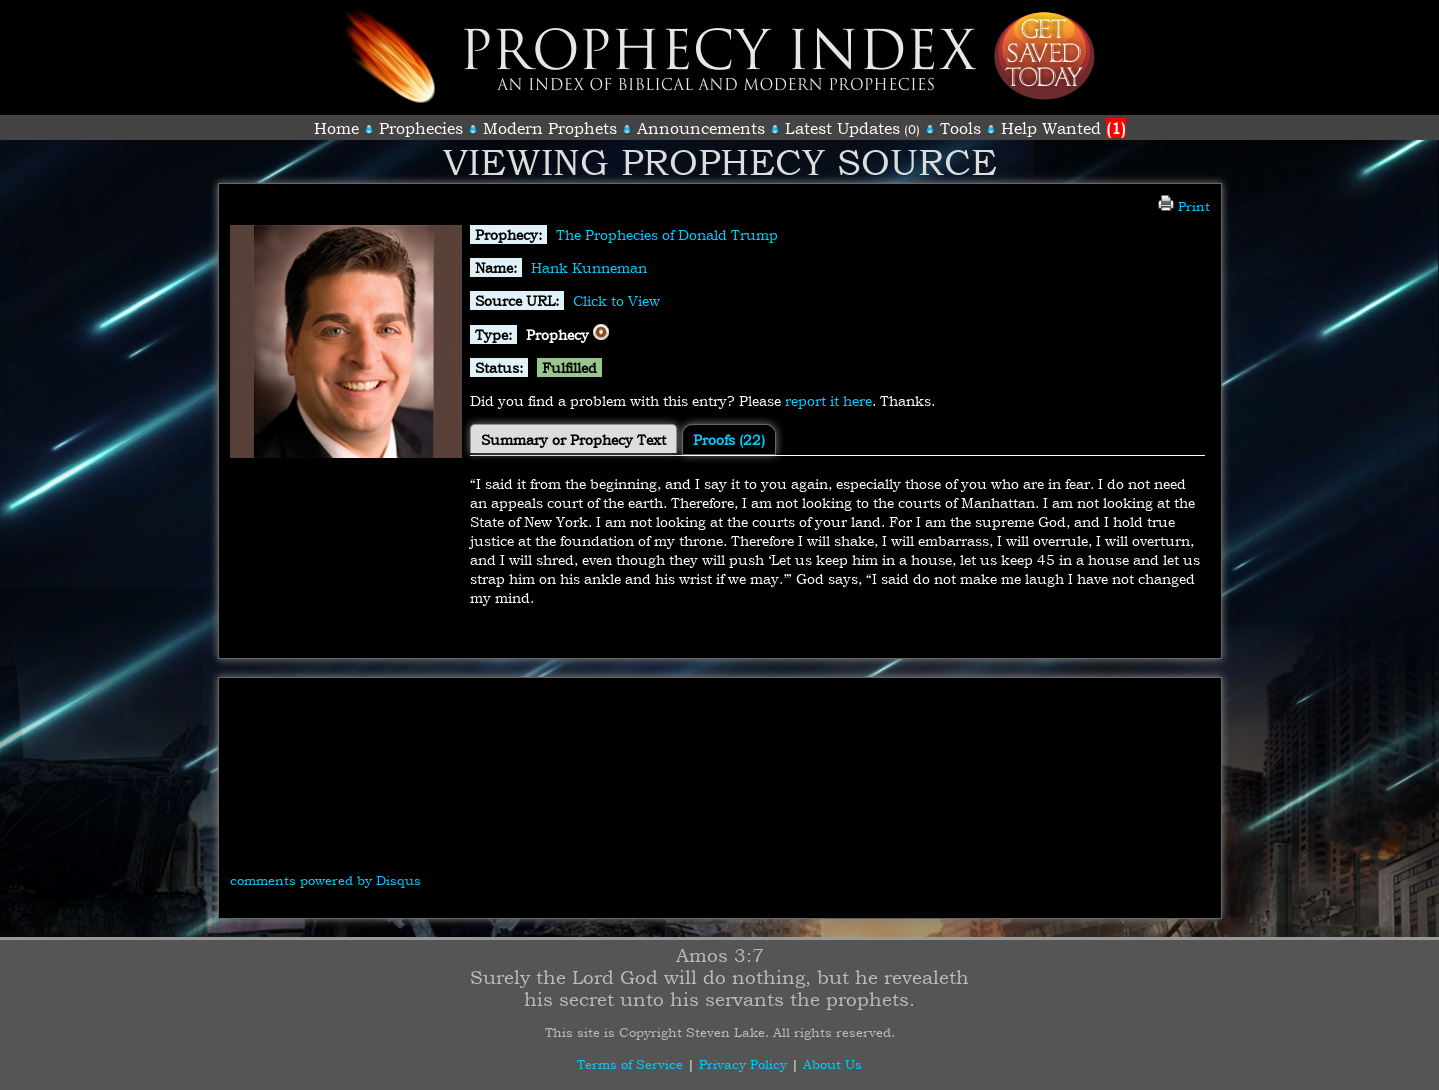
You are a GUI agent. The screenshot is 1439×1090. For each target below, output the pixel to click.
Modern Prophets (550, 128)
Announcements (701, 128)
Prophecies (421, 128)
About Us (832, 1064)
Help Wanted (1063, 128)
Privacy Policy (743, 1064)
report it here (828, 400)
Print (1184, 206)
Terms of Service (630, 1064)
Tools (960, 128)
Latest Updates (842, 128)
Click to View (616, 300)
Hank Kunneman (589, 267)
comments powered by (325, 880)
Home (336, 128)
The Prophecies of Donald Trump (667, 234)
